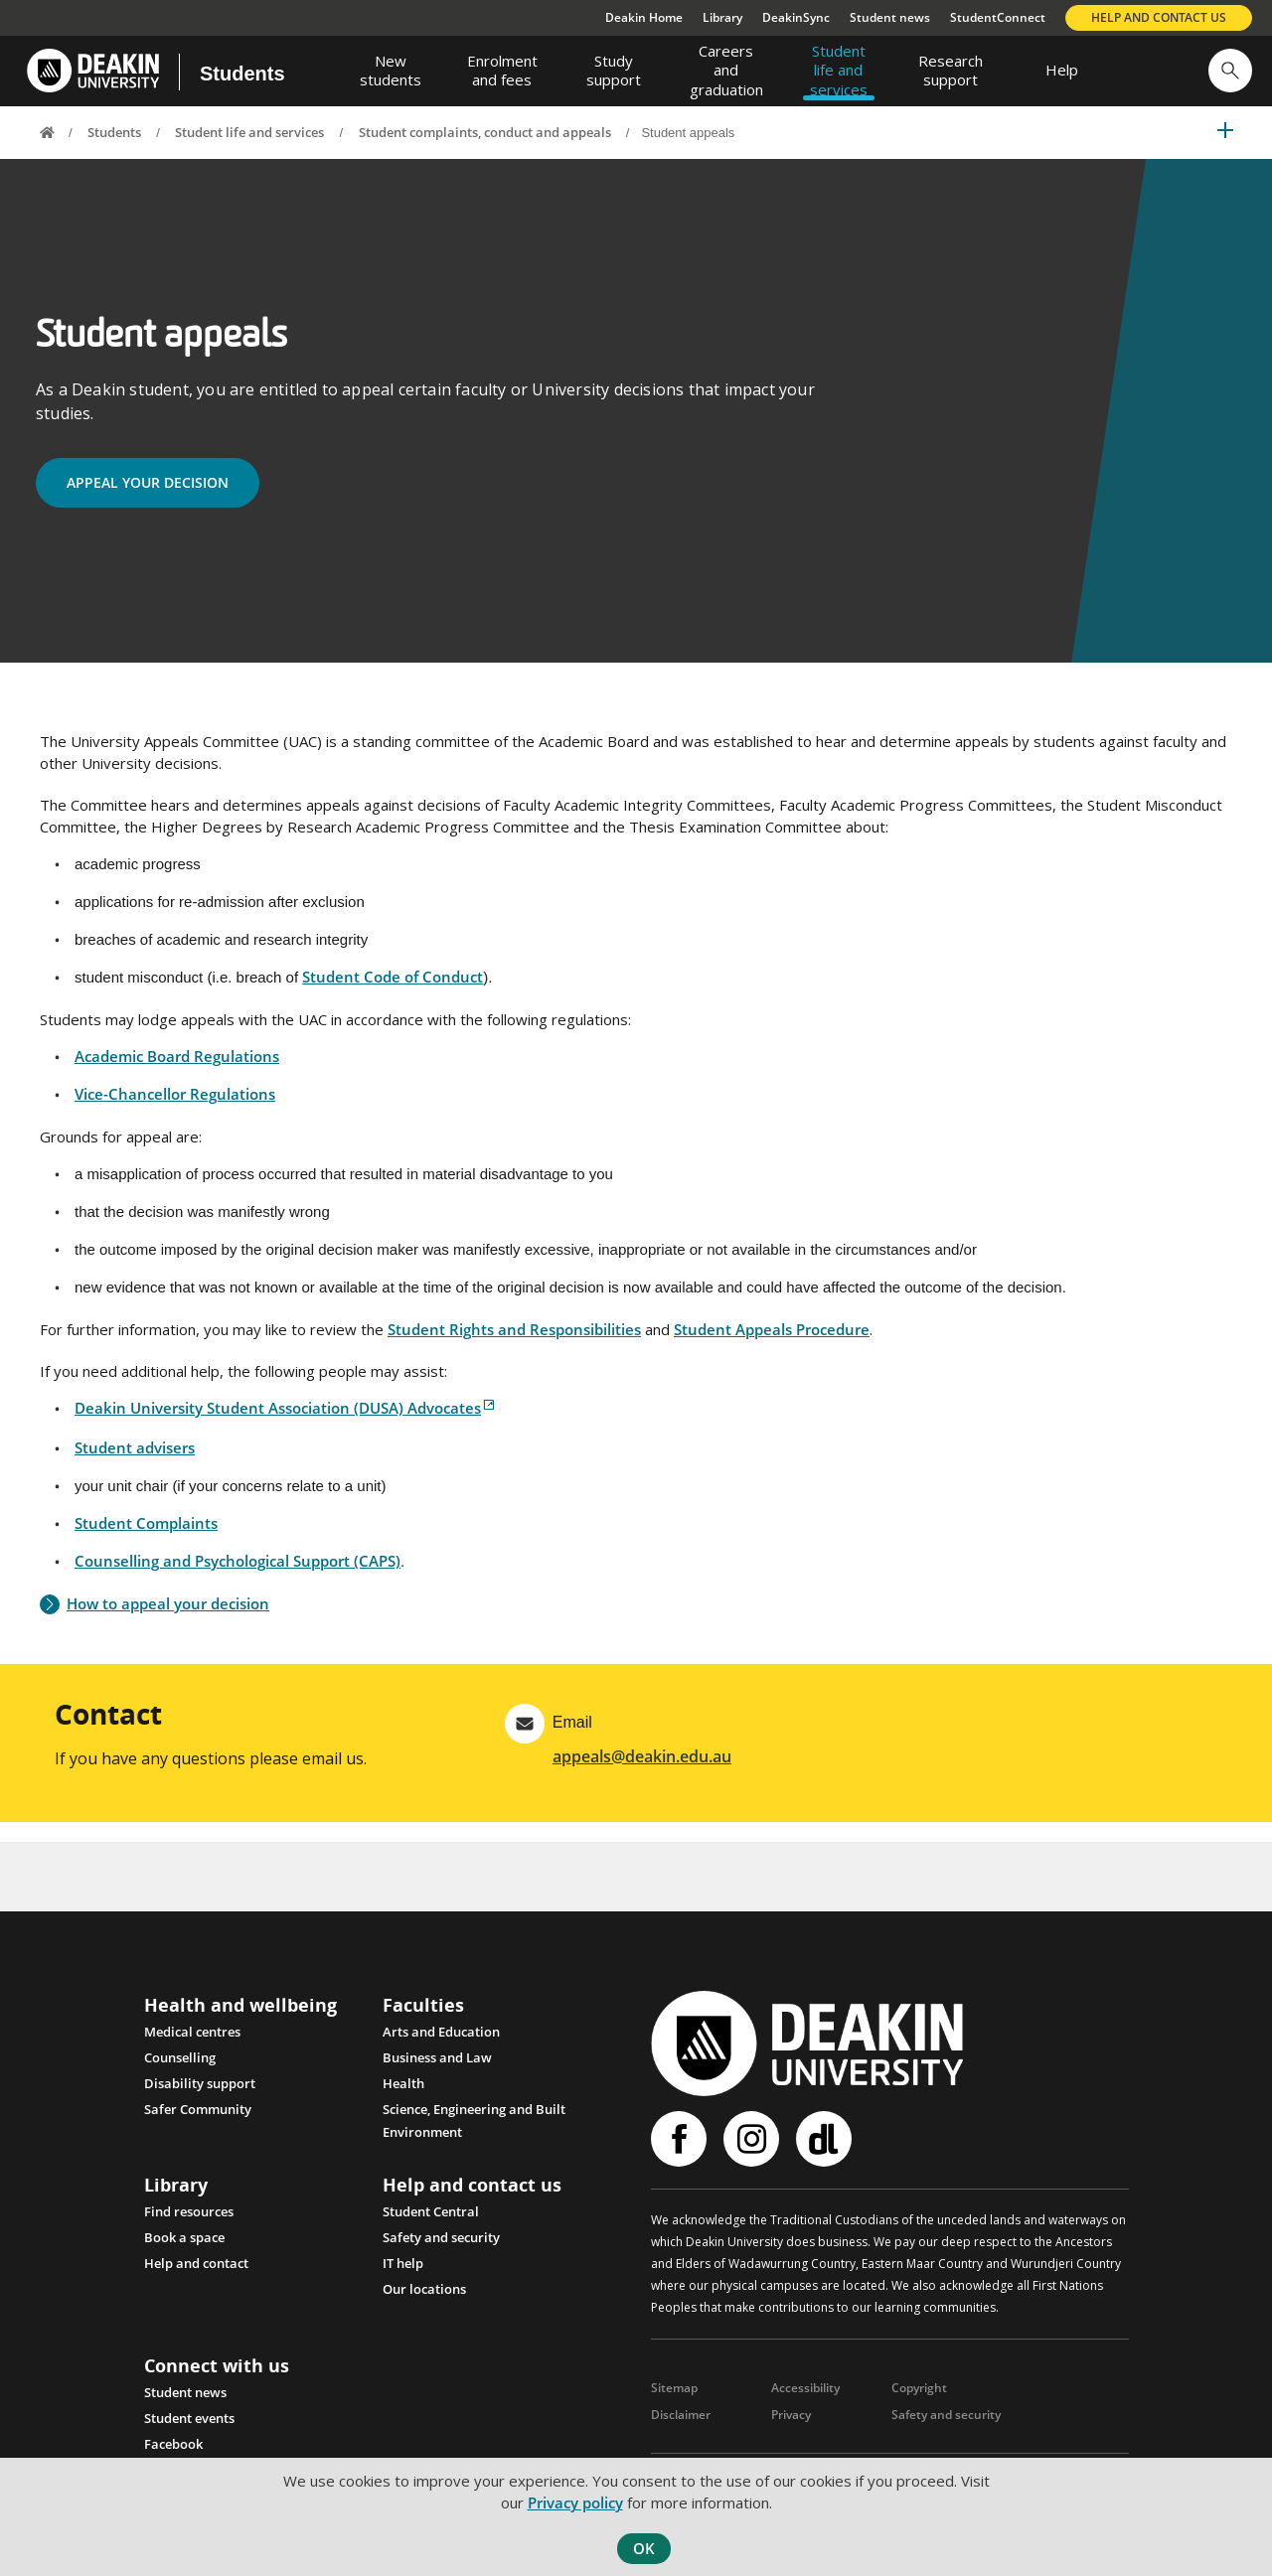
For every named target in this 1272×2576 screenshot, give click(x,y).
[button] (1230, 70)
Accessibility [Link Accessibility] (805, 2396)
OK (644, 2548)
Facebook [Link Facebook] (173, 2453)
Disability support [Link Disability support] (199, 2092)
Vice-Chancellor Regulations (175, 1103)
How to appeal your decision (168, 1612)
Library (722, 17)
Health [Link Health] (403, 2092)
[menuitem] (390, 70)
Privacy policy (575, 2502)
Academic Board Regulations (177, 1065)
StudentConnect (997, 17)
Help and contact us (1158, 17)
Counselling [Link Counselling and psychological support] (180, 2066)
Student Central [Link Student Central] (431, 2221)
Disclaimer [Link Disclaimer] (681, 2423)
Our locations (424, 2299)
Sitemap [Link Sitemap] (674, 2396)
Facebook (679, 2148)
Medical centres (192, 2040)
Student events (189, 2427)
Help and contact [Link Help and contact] (196, 2273)
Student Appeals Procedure (772, 1338)
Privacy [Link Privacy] (791, 2423)
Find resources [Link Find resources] (189, 2221)
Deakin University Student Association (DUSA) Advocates (278, 1417)
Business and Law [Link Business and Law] (437, 2066)
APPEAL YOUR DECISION (153, 491)
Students (242, 73)
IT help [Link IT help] (403, 2273)
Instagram (751, 2148)
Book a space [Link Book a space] (184, 2247)
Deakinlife (824, 2148)
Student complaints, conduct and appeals (485, 132)
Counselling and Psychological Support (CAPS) (237, 1570)
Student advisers (135, 1456)
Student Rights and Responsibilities (514, 1338)
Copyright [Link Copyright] (919, 2396)
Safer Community (197, 2118)
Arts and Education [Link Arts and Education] (441, 2040)
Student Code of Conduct (392, 985)
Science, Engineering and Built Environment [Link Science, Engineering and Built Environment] (474, 2120)
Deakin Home (644, 17)
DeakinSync (796, 17)
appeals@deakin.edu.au (642, 1765)
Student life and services (249, 132)
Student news (890, 17)
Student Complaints (146, 1532)
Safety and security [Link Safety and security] (946, 2423)
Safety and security (441, 2247)
